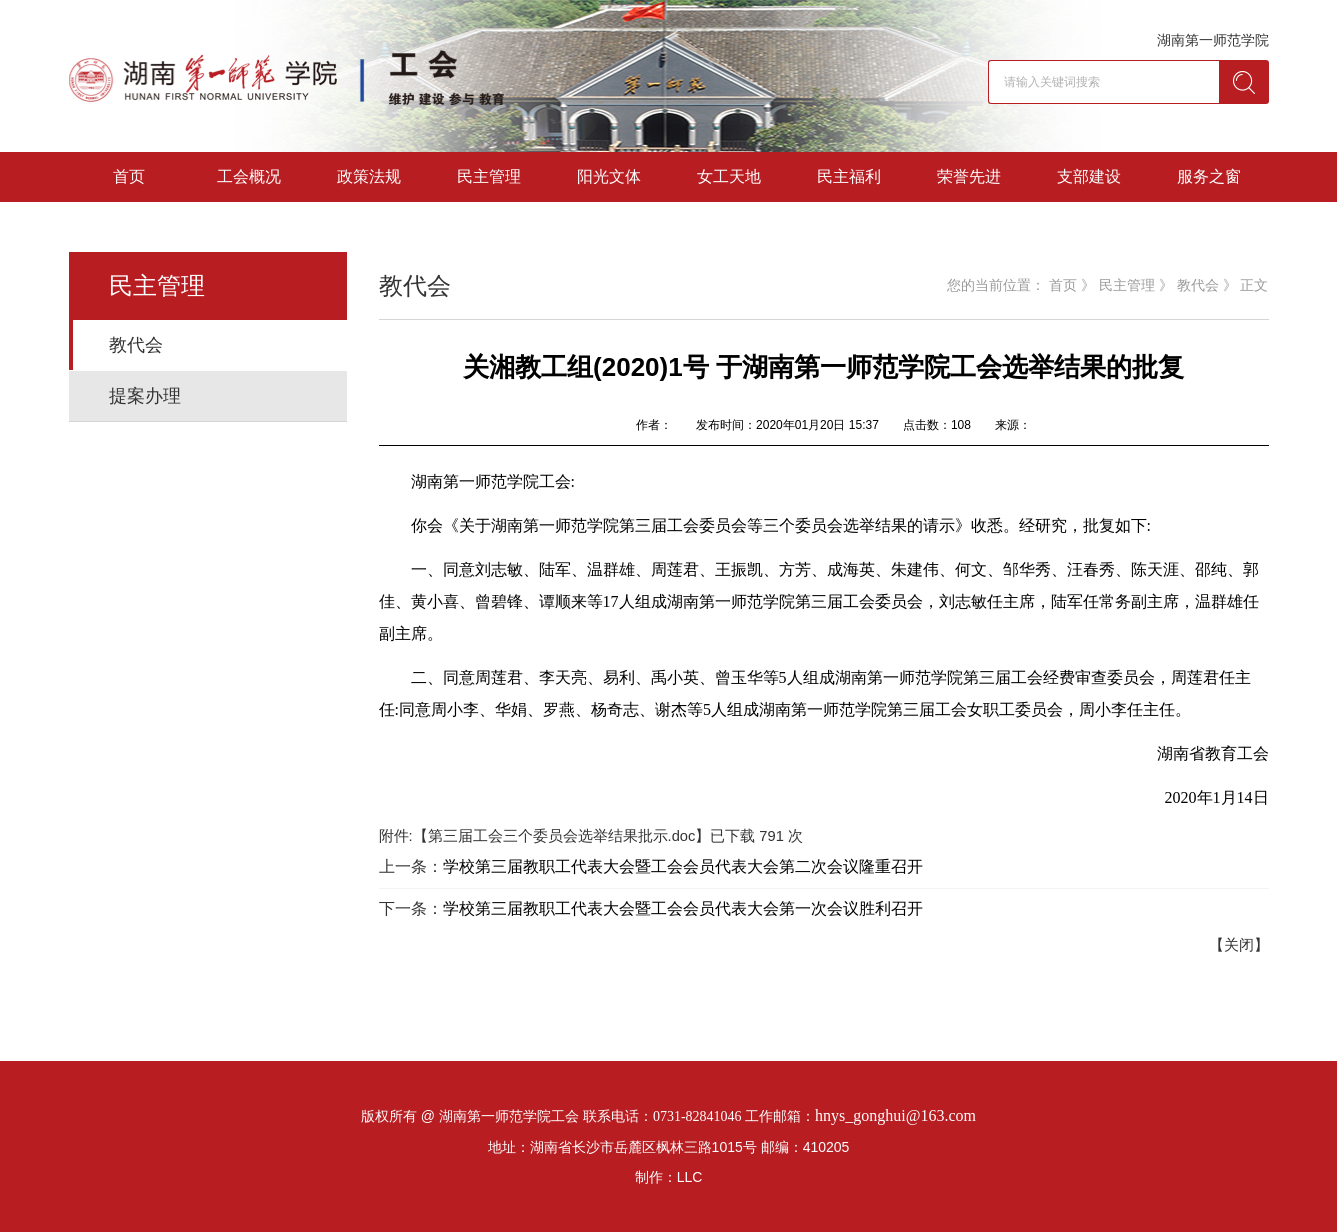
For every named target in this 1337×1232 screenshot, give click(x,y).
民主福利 (849, 176)
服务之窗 (1209, 176)
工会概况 (249, 176)
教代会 (136, 345)
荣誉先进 (969, 176)
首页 (129, 176)
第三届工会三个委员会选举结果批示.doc (562, 836)
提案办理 (145, 396)
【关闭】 (1239, 945)
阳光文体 (609, 176)
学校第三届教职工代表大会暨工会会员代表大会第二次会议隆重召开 (683, 866)
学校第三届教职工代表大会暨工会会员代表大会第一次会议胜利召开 (683, 908)
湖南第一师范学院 (1213, 40)
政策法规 (369, 176)
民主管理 (489, 176)
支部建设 (1089, 176)
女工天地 (729, 176)
